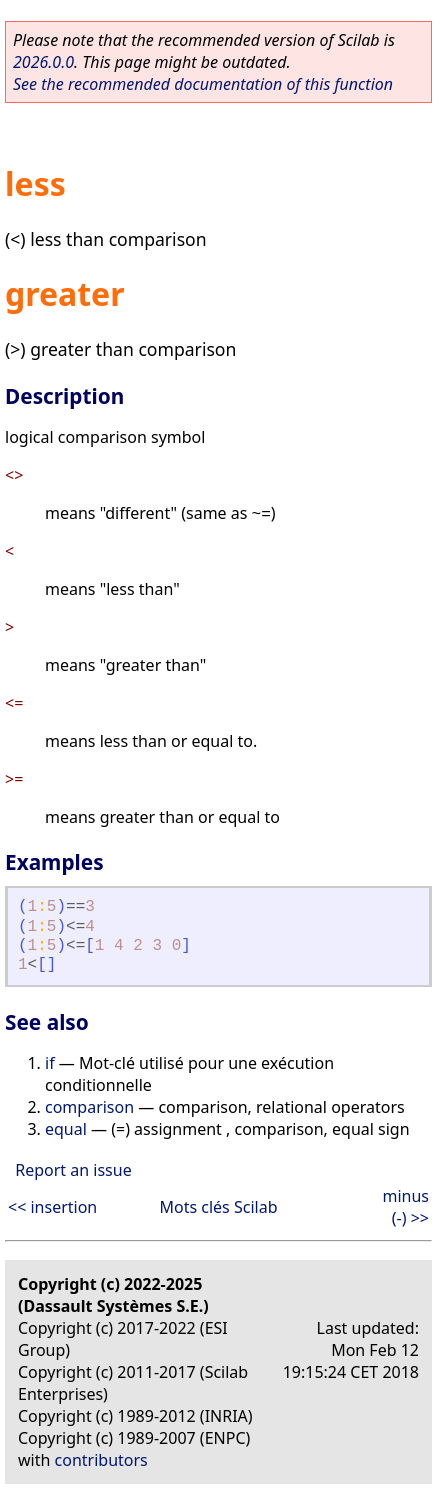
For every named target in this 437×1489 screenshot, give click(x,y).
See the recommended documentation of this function (203, 84)
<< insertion (52, 1207)
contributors (101, 1460)
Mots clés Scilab (218, 1207)
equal (66, 1129)
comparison (89, 1107)
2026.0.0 (43, 62)
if (50, 1063)
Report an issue (73, 1170)
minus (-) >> (405, 1207)
